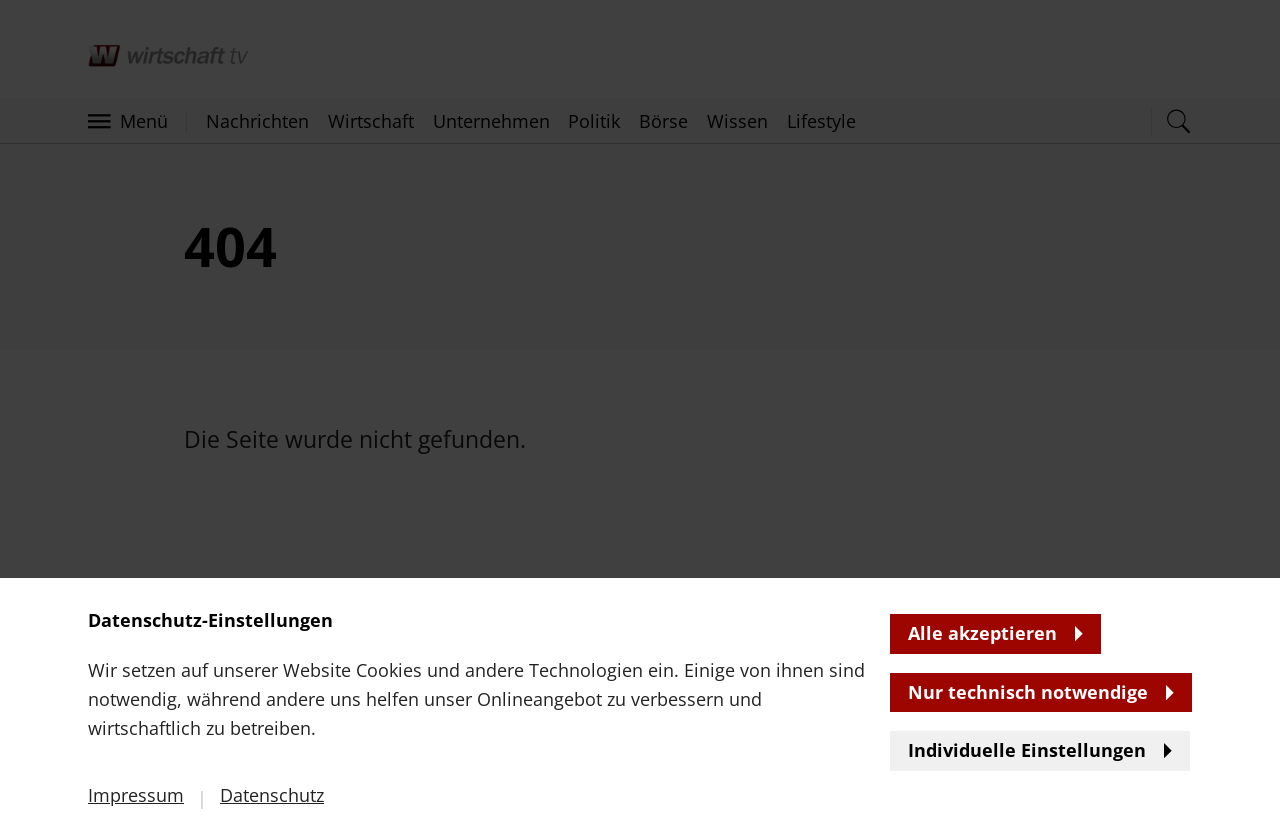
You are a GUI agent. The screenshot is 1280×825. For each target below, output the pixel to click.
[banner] (640, 412)
